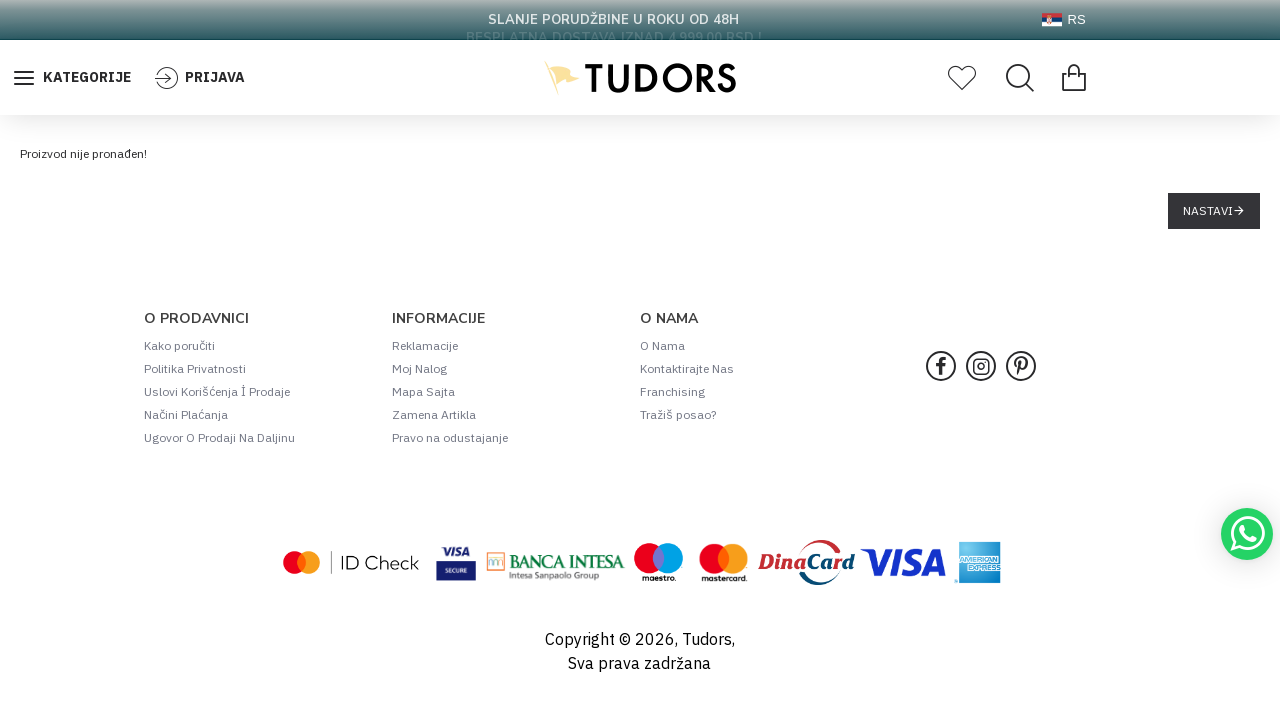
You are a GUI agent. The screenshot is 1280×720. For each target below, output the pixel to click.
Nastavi (1208, 210)
